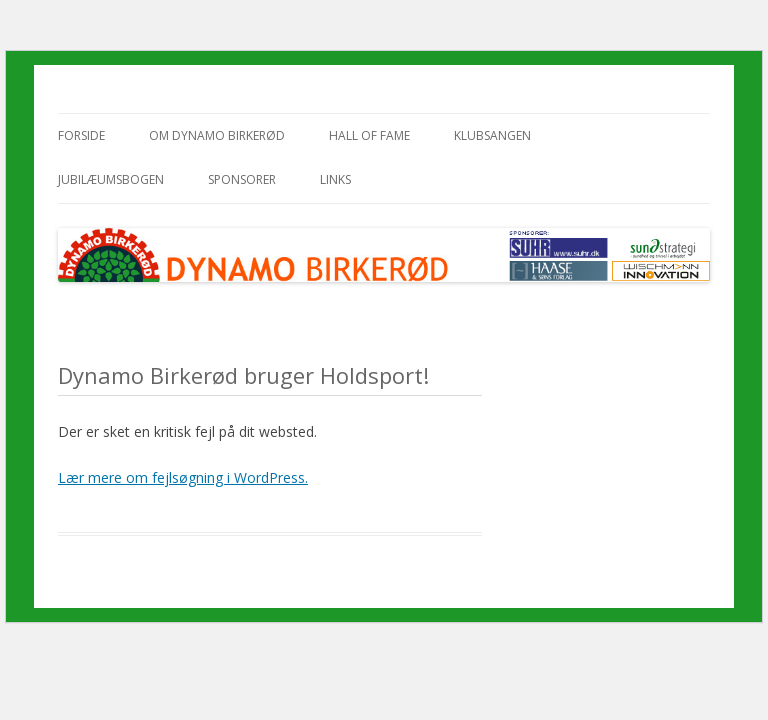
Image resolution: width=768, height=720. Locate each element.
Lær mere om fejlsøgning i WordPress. (183, 477)
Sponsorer (242, 179)
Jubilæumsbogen (111, 179)
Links (335, 179)
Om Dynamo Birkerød (217, 135)
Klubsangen (492, 135)
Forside (81, 135)
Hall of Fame (369, 135)
